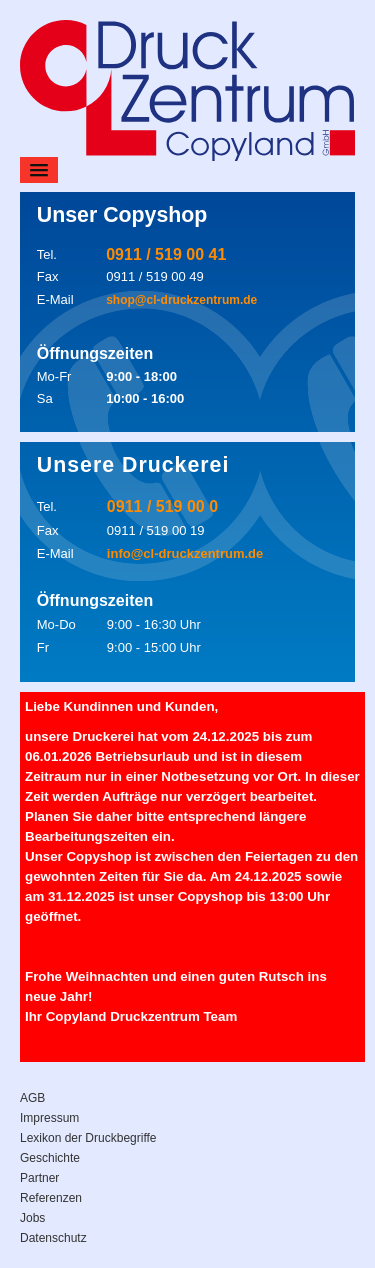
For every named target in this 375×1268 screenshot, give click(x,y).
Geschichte (50, 1158)
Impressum (49, 1118)
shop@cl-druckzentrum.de (181, 300)
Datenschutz (53, 1238)
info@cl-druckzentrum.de (185, 553)
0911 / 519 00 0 (162, 506)
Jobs (32, 1218)
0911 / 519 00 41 (166, 254)
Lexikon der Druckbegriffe (88, 1138)
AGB (32, 1098)
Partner (39, 1178)
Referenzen (51, 1198)
